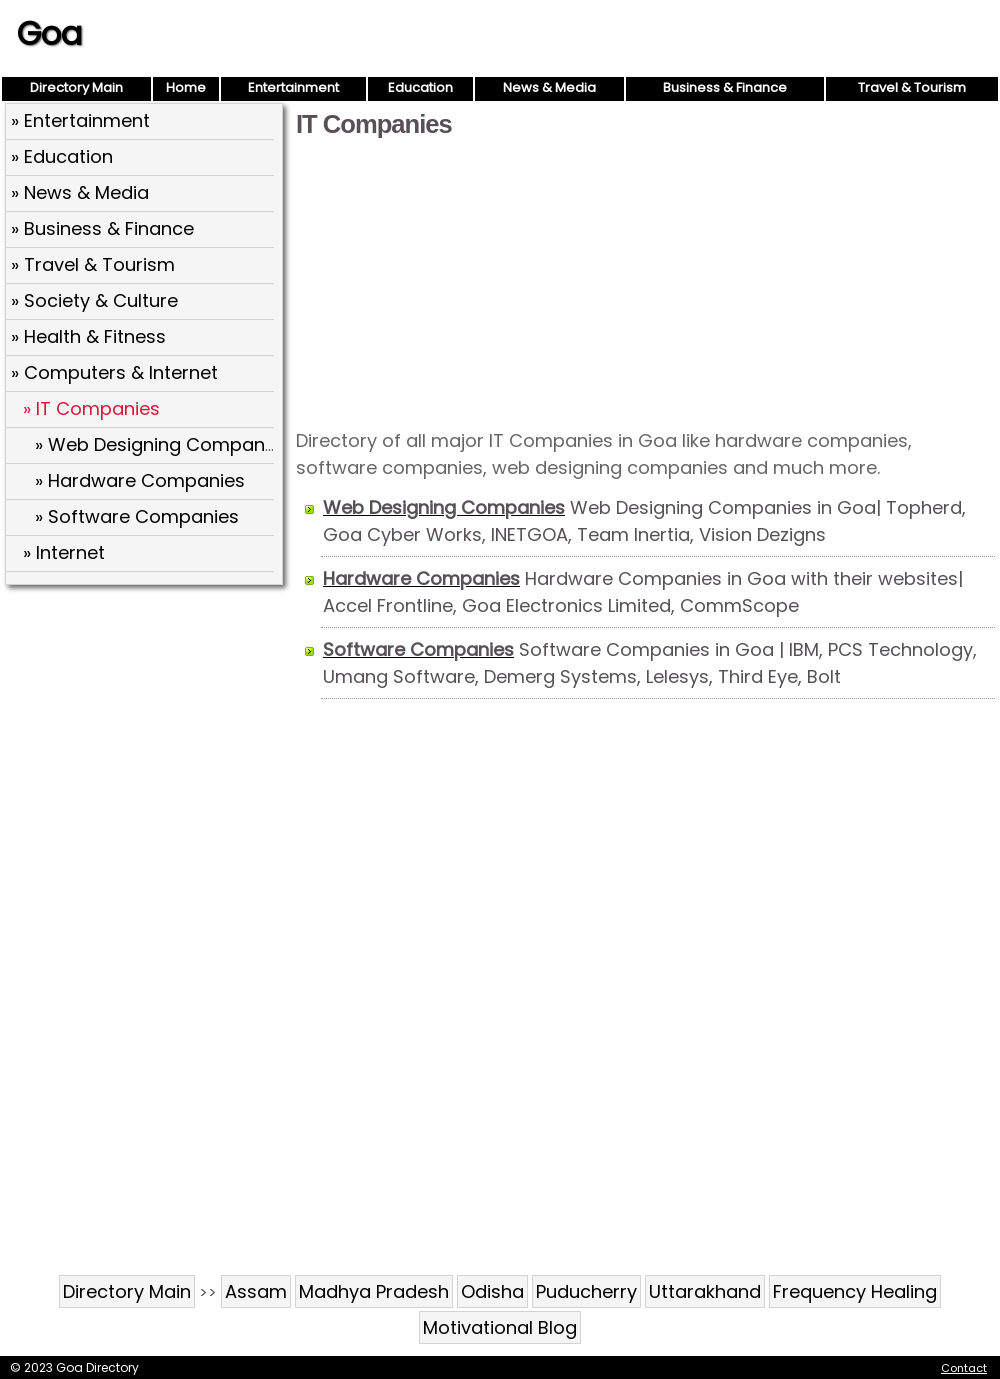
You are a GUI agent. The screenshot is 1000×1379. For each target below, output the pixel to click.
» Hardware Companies (140, 480)
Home (186, 87)
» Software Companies (137, 516)
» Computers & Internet (114, 372)
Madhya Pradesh (374, 1291)
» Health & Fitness (88, 336)
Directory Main (76, 87)
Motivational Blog (500, 1327)
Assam (256, 1291)
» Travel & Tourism (93, 264)
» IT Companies (91, 408)
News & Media (549, 87)
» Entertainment (80, 120)
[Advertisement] (645, 282)
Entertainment (293, 87)
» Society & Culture (94, 300)
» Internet (64, 552)
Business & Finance (725, 87)
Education (420, 87)
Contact (964, 1368)
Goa (49, 33)
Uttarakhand (705, 1291)
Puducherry (586, 1291)
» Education (62, 156)
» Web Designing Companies (162, 444)
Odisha (492, 1291)
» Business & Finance (102, 228)
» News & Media (80, 192)
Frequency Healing (855, 1291)
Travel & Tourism (912, 87)
